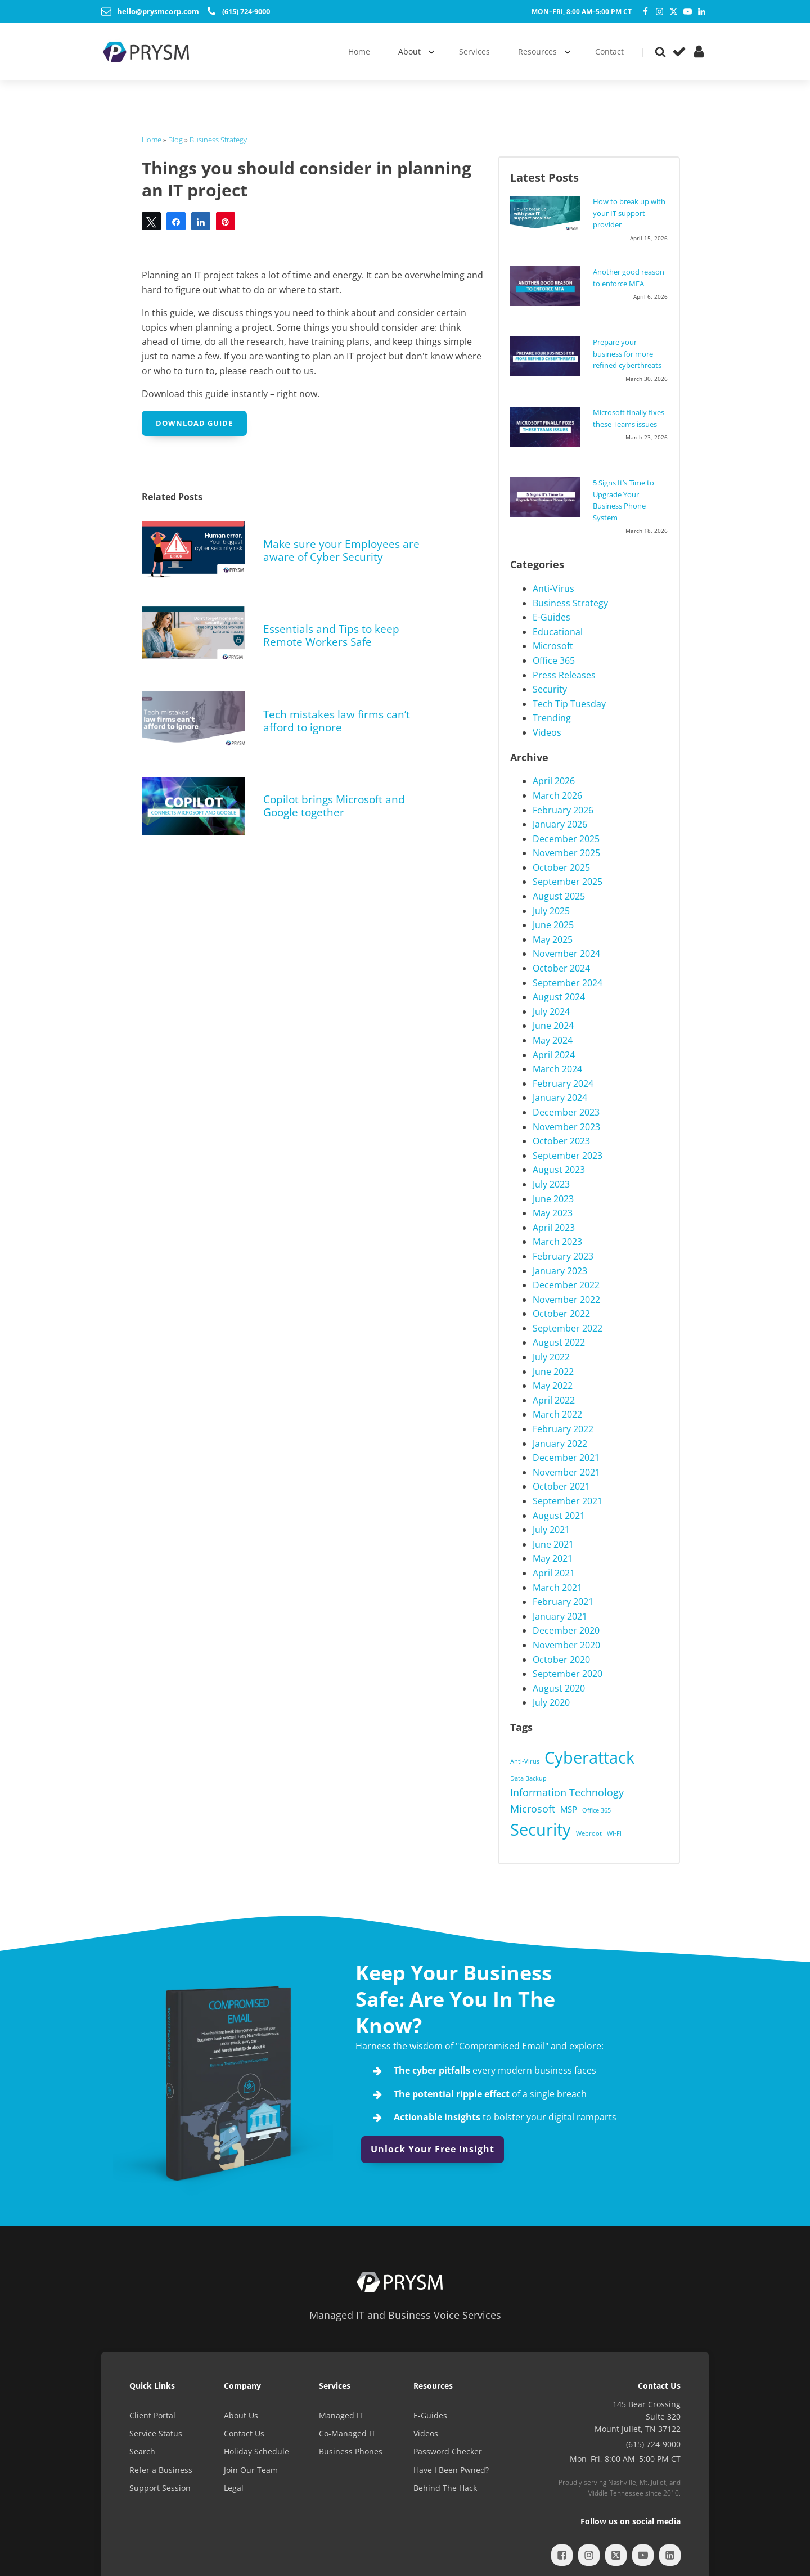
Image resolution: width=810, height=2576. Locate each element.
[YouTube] (688, 11)
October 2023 (561, 1141)
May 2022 (553, 1385)
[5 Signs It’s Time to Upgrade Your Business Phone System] (548, 496)
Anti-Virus (553, 588)
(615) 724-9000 (653, 2444)
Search (142, 2451)
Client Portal (152, 2415)
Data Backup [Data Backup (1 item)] (528, 1778)
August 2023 (559, 1169)
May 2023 (553, 1213)
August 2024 (559, 997)
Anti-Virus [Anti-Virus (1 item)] (524, 1761)
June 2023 (553, 1199)
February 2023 (563, 1256)
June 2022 (553, 1371)
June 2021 (553, 1544)
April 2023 (554, 1227)
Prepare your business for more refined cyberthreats (627, 353)
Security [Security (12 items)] (540, 1829)
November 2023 (566, 1127)
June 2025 (553, 925)
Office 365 (554, 660)
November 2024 (566, 953)
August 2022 (559, 1342)
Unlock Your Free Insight (432, 2149)
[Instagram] (659, 11)
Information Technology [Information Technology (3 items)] (567, 1792)
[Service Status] (679, 51)
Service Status (155, 2433)
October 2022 (561, 1313)
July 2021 (551, 1529)
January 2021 (560, 1616)
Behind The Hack (445, 2488)
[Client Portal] (699, 51)
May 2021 (553, 1558)
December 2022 (566, 1285)
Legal (234, 2488)
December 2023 (566, 1112)
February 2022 (563, 1429)
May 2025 (553, 939)
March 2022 (557, 1414)
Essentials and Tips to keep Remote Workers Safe (331, 635)
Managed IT (341, 2415)
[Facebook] (645, 11)
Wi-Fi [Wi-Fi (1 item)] (614, 1833)
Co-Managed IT (347, 2433)
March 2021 (557, 1587)
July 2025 (551, 911)
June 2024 (553, 1025)
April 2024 (554, 1055)
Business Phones (350, 2451)
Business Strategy (218, 139)
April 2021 (554, 1573)
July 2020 (551, 1702)
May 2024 (553, 1040)
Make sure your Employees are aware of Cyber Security (341, 550)
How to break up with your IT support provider (629, 213)
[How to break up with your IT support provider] (548, 214)
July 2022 (551, 1357)
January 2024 (560, 1097)
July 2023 (551, 1184)
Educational (558, 632)
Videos (547, 732)
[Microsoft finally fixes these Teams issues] (548, 426)
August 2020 (559, 1688)
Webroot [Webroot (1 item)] (589, 1833)
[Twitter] (674, 11)
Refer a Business (160, 2470)
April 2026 (554, 781)
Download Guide (194, 423)
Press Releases (564, 675)
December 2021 (566, 1457)
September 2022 (567, 1328)
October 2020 (561, 1659)
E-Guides (551, 617)
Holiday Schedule (256, 2451)
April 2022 (554, 1400)
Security (550, 689)
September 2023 (567, 1155)
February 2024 (563, 1083)
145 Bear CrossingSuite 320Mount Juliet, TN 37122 (638, 2417)
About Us (241, 2415)
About (409, 51)
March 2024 (557, 1069)
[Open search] (660, 52)
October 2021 (561, 1486)
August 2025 (559, 896)
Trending (552, 718)
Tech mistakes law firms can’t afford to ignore (336, 721)
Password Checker (447, 2451)
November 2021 (566, 1472)
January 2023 (560, 1271)
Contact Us (244, 2433)
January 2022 (560, 1443)
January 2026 (560, 824)
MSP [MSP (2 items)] (568, 1809)
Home (151, 139)
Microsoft (553, 646)
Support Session (160, 2488)
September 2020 (567, 1673)
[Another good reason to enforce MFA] (548, 285)
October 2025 (561, 867)
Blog (175, 139)
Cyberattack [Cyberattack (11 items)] (589, 1757)
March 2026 (557, 795)
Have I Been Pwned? (451, 2470)
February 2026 (563, 810)
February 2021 (563, 1601)
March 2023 (557, 1241)
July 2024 (551, 1011)
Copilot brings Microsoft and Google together (334, 806)
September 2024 (567, 983)
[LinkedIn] (702, 11)
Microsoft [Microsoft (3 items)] (532, 1808)
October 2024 (561, 968)
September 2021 (567, 1501)
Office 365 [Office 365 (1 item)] (596, 1810)
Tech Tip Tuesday (569, 704)
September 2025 (567, 881)
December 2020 (566, 1630)
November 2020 (566, 1645)
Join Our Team (251, 2470)
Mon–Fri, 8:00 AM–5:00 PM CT (582, 11)
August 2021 (559, 1515)
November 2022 (566, 1299)
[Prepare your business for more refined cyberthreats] (548, 356)
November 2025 (566, 853)
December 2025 (566, 839)
